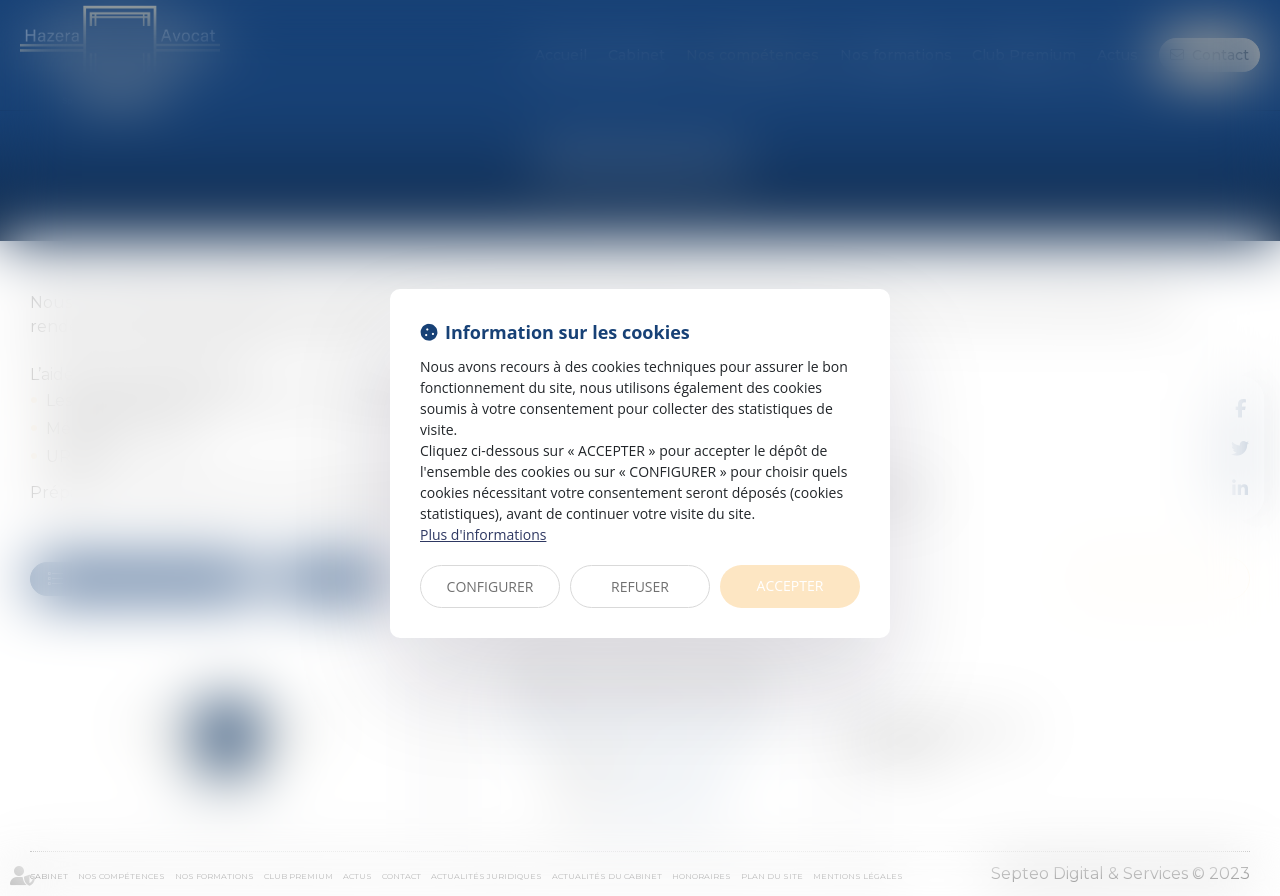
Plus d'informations (483, 534)
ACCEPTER (790, 585)
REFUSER (640, 586)
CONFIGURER (490, 586)
